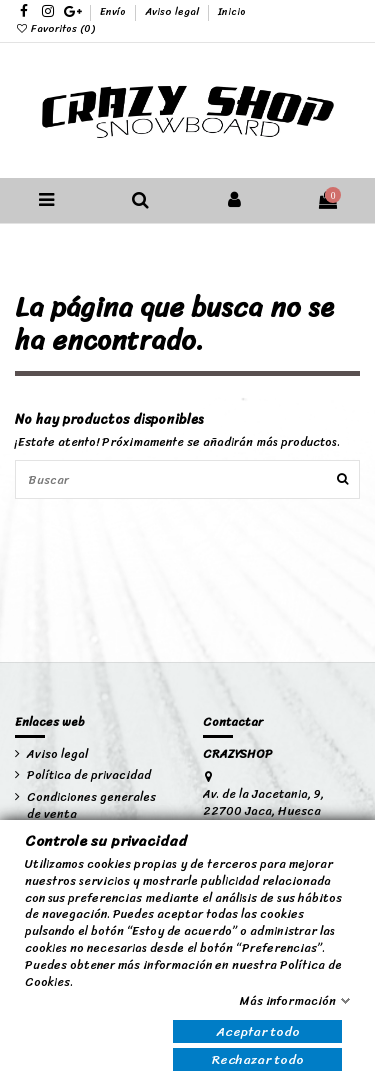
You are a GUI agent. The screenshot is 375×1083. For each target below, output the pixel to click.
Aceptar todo (258, 1031)
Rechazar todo (258, 1059)
